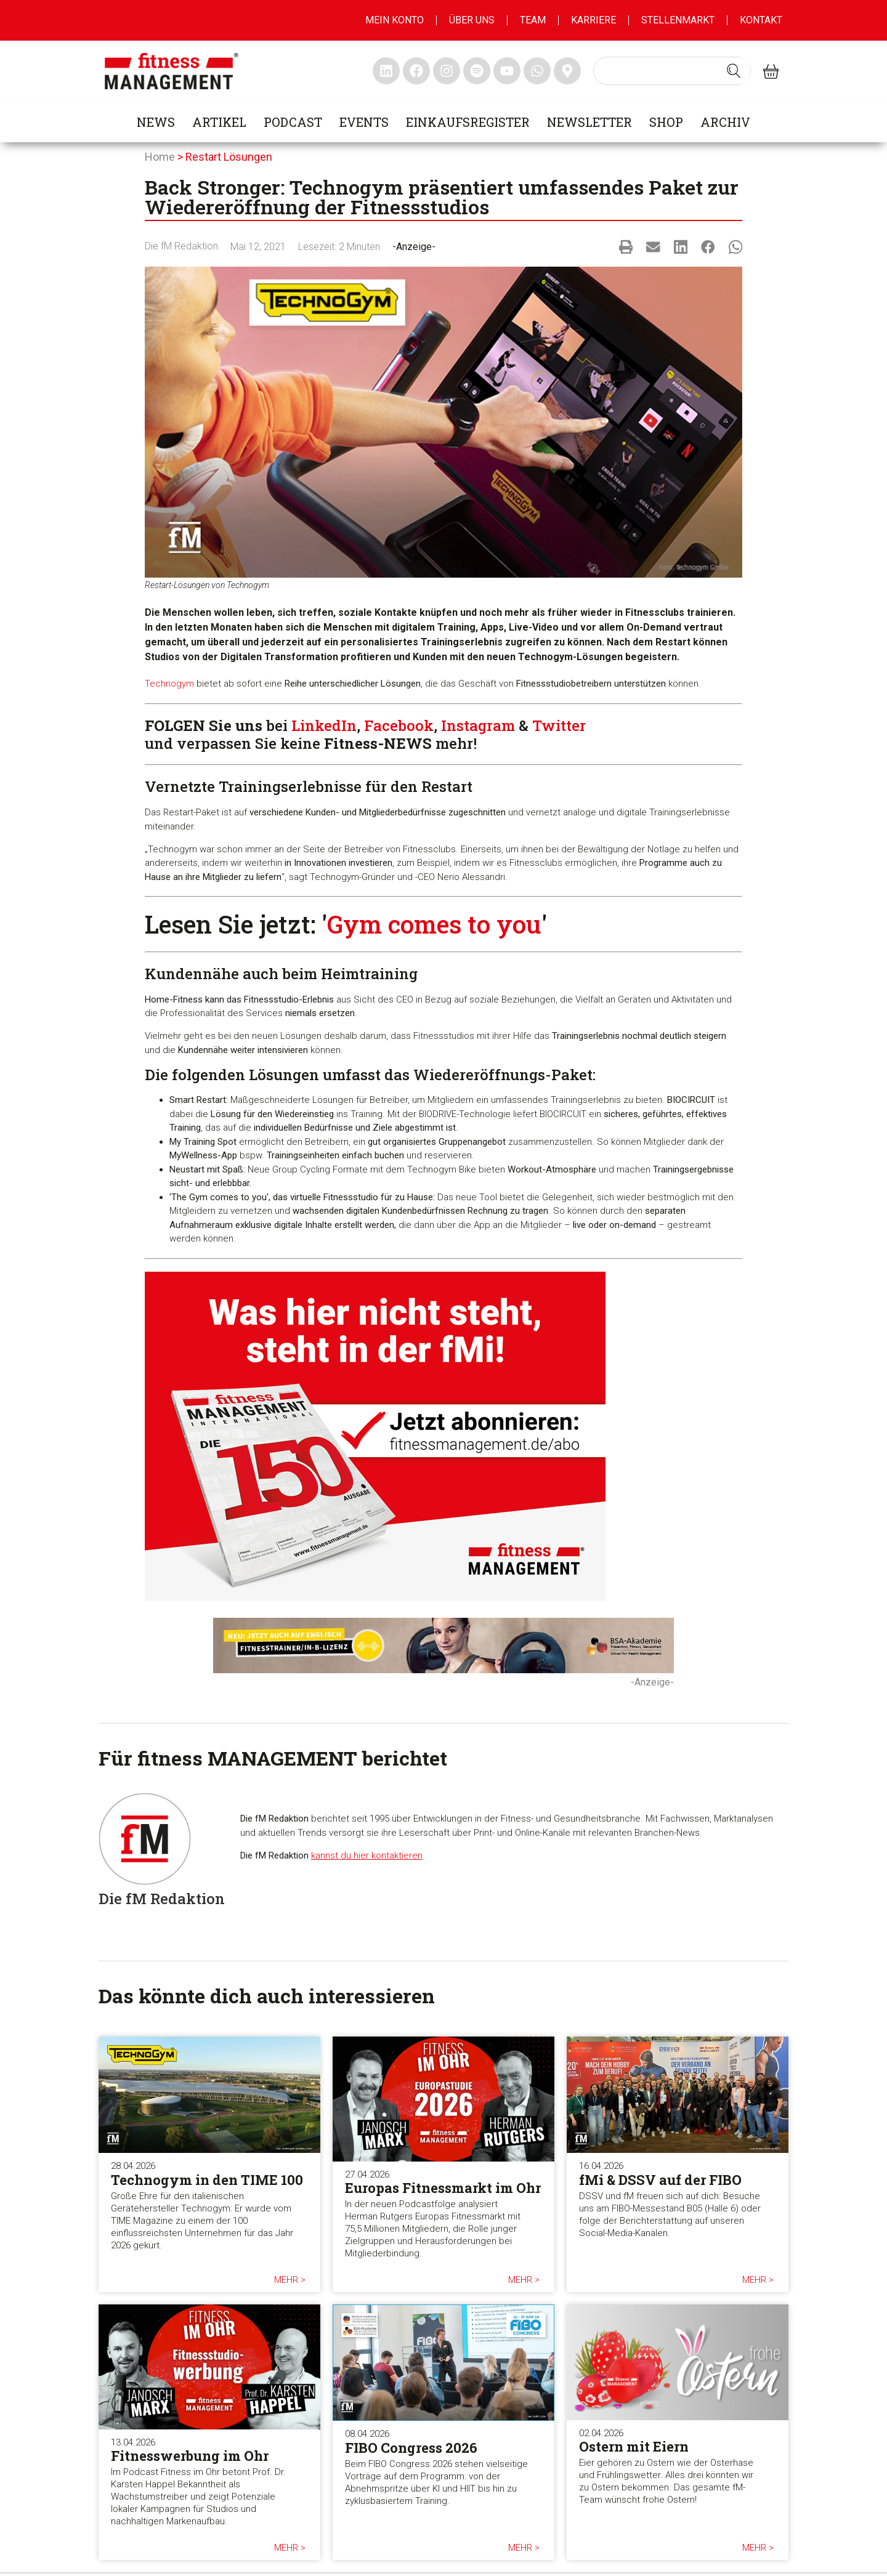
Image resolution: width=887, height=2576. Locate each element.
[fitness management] (171, 71)
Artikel (219, 122)
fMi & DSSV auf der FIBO (660, 2180)
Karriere (593, 20)
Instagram (478, 725)
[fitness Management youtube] (506, 70)
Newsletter (589, 122)
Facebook (399, 725)
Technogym (169, 683)
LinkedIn (324, 725)
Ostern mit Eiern (634, 2446)
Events (364, 122)
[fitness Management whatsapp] (537, 70)
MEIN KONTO (394, 20)
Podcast (293, 122)
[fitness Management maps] (567, 70)
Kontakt (761, 20)
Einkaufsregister (468, 122)
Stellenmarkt (678, 20)
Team (533, 20)
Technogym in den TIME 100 (207, 2180)
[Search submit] (733, 70)
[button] (626, 247)
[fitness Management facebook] (416, 70)
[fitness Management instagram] (446, 70)
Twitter (559, 725)
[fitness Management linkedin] (386, 70)
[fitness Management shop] (771, 71)
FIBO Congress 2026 (411, 2448)
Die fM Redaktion (181, 246)
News (156, 122)
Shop (666, 122)
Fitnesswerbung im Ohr (190, 2456)
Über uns (472, 20)
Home (160, 156)
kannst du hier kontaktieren (367, 1855)
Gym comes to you (434, 924)
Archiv (725, 122)
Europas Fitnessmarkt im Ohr (443, 2188)
